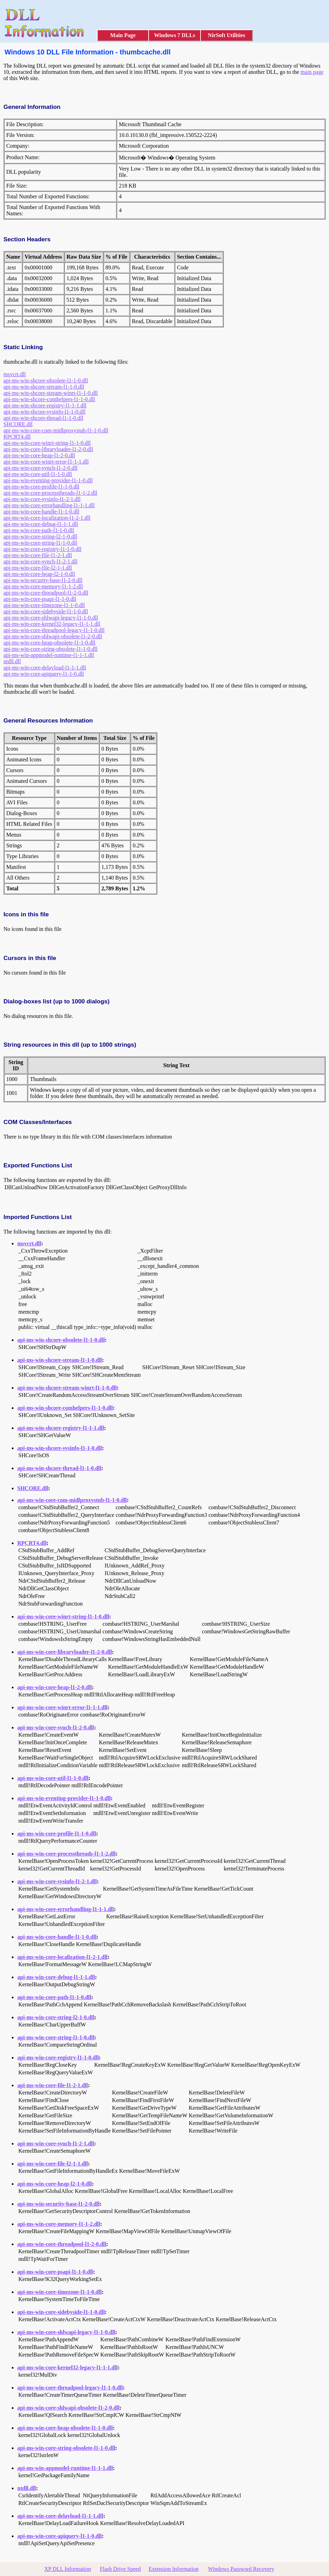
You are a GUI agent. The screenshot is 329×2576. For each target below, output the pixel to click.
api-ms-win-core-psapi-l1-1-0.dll (39, 599)
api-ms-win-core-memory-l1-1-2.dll (43, 586)
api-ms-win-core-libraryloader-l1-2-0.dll (48, 449)
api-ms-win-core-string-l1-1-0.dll (40, 543)
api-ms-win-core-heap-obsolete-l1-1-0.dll (49, 643)
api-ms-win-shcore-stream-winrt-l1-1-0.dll (50, 393)
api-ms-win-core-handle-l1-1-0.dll (41, 512)
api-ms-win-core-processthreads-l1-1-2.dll (50, 493)
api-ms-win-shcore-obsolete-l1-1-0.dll (45, 380)
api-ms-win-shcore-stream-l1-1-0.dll (43, 387)
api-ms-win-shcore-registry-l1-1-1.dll (44, 405)
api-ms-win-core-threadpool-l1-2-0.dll (45, 593)
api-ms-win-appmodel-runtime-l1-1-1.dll (48, 655)
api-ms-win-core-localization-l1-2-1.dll (46, 518)
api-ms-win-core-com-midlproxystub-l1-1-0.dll (55, 430)
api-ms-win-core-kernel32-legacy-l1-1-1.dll (51, 624)
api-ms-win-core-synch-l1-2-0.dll (40, 468)
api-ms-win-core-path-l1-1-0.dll (38, 530)
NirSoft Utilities (226, 35)
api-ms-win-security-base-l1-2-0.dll (42, 580)
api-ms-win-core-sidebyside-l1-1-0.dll (45, 611)
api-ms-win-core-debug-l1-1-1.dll (40, 524)
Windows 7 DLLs (174, 35)
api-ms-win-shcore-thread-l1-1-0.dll (43, 418)
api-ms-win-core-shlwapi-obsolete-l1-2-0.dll (52, 636)
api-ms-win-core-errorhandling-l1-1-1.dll (49, 505)
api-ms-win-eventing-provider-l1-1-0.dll (48, 480)
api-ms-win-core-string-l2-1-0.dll (40, 536)
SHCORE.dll (18, 424)
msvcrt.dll (14, 374)
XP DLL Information (67, 2569)
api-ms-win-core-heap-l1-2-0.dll (39, 455)
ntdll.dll (12, 661)
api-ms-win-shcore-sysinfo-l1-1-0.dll (44, 412)
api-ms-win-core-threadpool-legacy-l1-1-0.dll (54, 630)
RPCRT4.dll (17, 437)
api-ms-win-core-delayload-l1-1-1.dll (44, 668)
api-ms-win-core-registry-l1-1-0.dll (42, 549)
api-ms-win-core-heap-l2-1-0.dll (39, 574)
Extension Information (173, 2569)
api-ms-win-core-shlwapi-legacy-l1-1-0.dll (50, 618)
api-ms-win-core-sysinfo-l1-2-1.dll (42, 499)
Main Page (122, 35)
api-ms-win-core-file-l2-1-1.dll (37, 568)
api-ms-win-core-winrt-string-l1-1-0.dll (47, 443)
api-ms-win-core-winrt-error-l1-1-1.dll (46, 462)
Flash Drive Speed (120, 2569)
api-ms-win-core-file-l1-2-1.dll (37, 555)
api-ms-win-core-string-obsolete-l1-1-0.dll (50, 649)
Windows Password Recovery (241, 2569)
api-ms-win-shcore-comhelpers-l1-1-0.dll (49, 399)
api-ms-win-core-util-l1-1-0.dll (37, 474)
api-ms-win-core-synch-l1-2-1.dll (40, 561)
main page (312, 72)
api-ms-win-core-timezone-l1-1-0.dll (44, 605)
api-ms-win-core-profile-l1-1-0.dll (41, 487)
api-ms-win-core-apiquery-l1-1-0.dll (43, 674)
